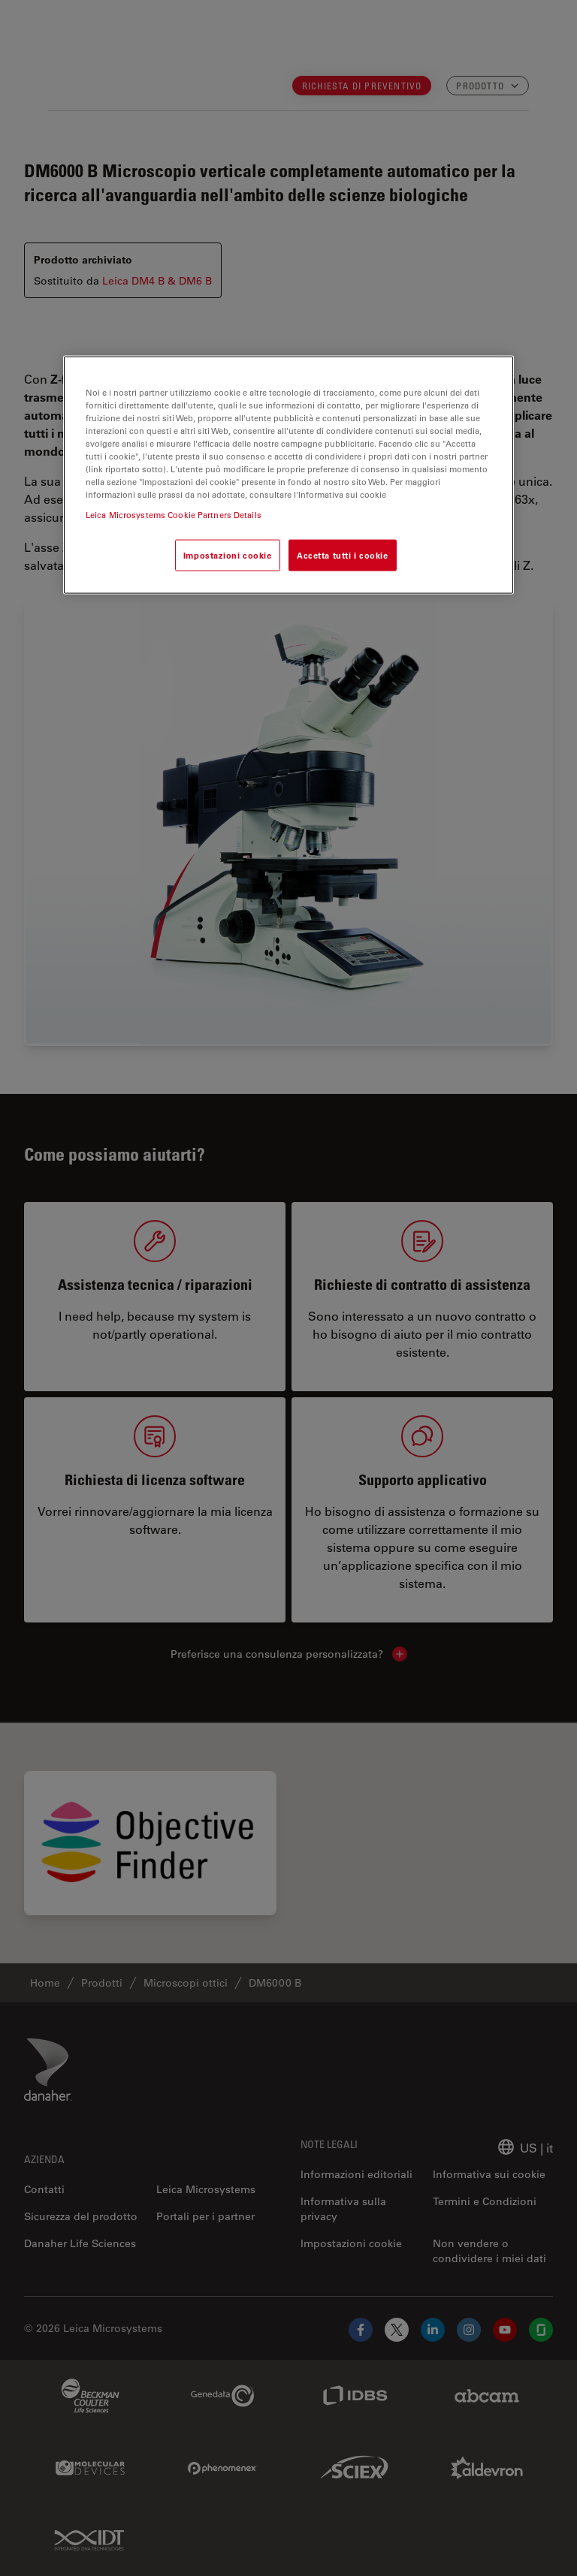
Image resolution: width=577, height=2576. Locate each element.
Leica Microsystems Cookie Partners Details (173, 514)
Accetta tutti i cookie (342, 555)
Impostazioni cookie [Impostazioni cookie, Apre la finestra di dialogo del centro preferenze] (227, 555)
